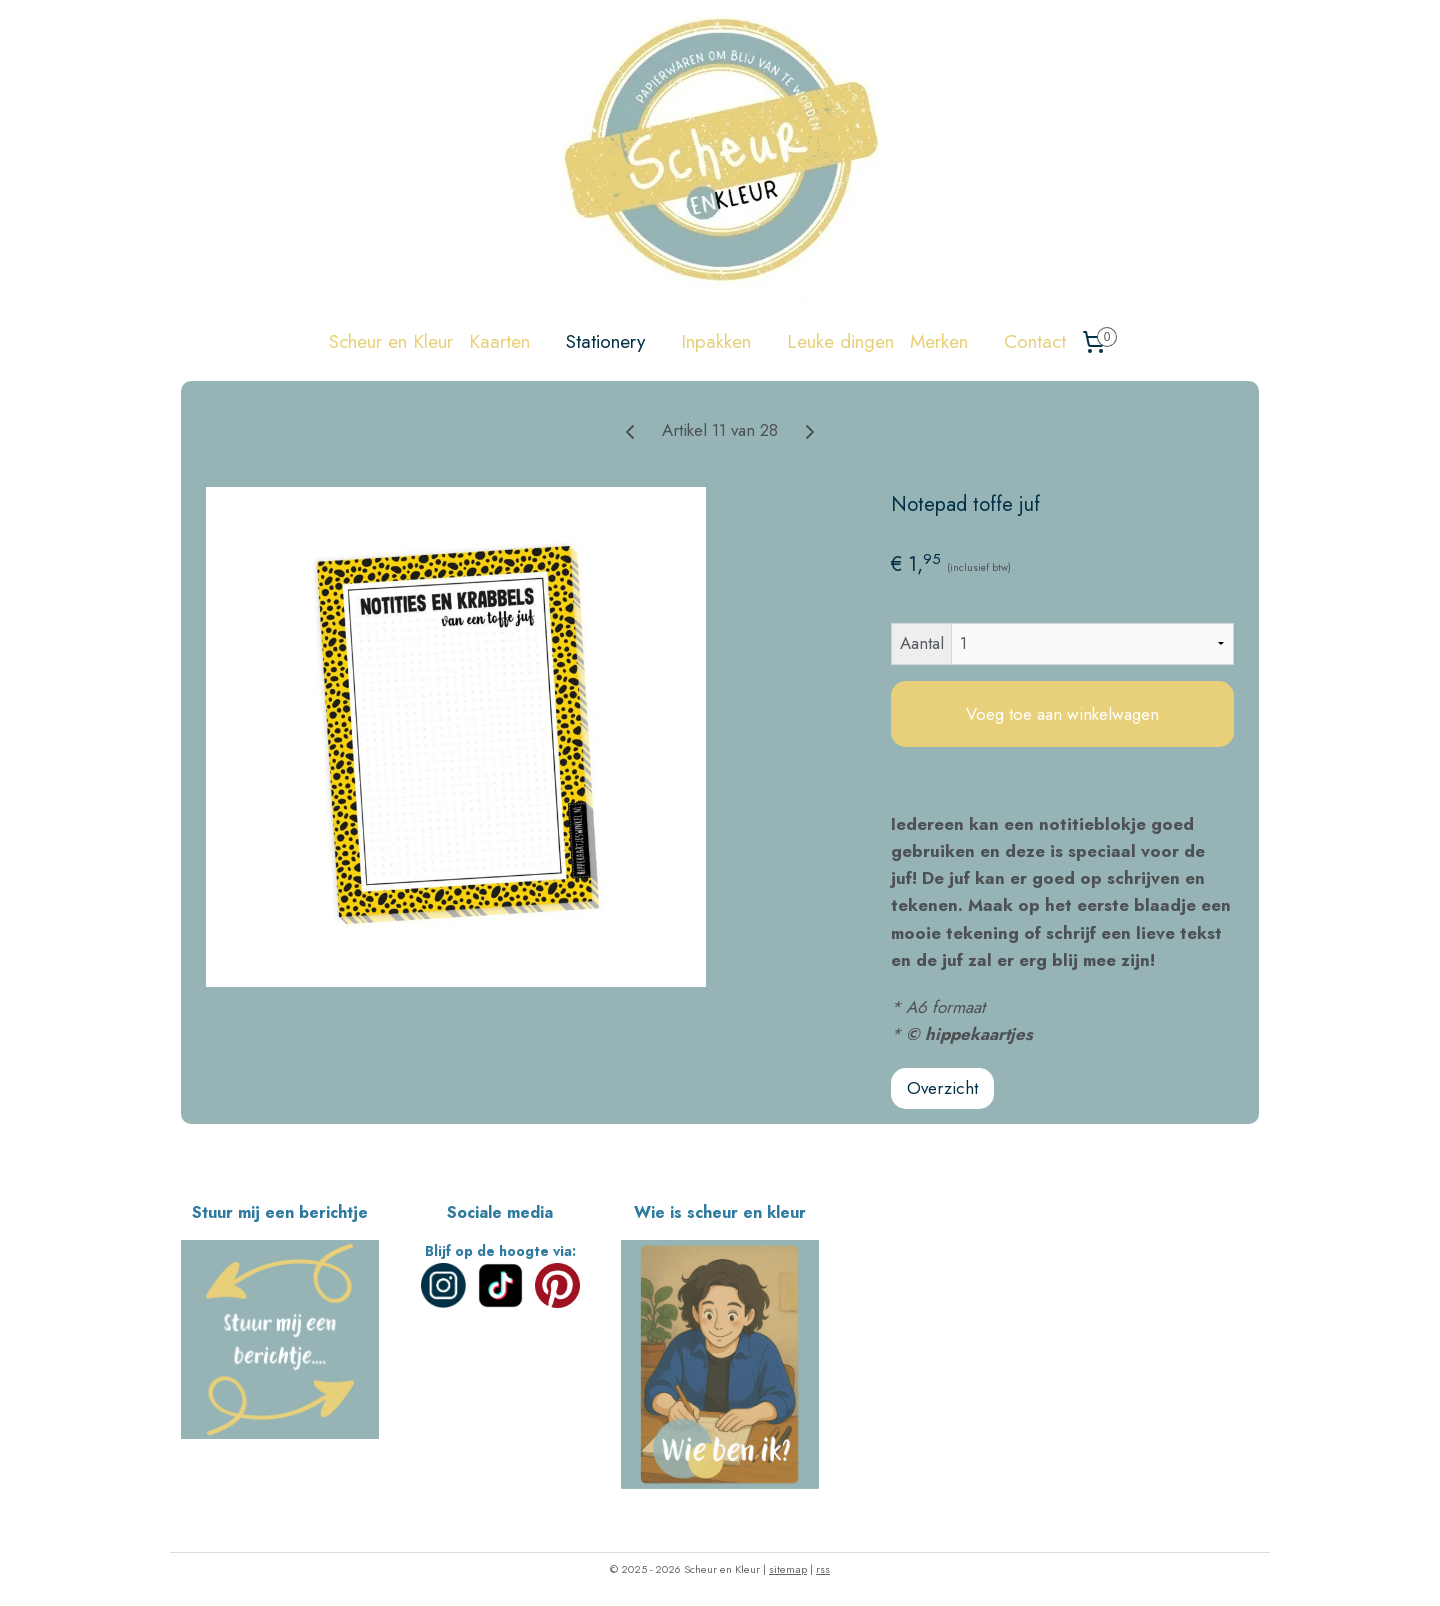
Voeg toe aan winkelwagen (1062, 714)
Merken (949, 341)
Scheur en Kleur (391, 341)
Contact (1035, 341)
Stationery (615, 341)
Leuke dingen (840, 341)
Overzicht (942, 1088)
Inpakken (726, 341)
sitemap (788, 1569)
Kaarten (509, 341)
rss (823, 1569)
